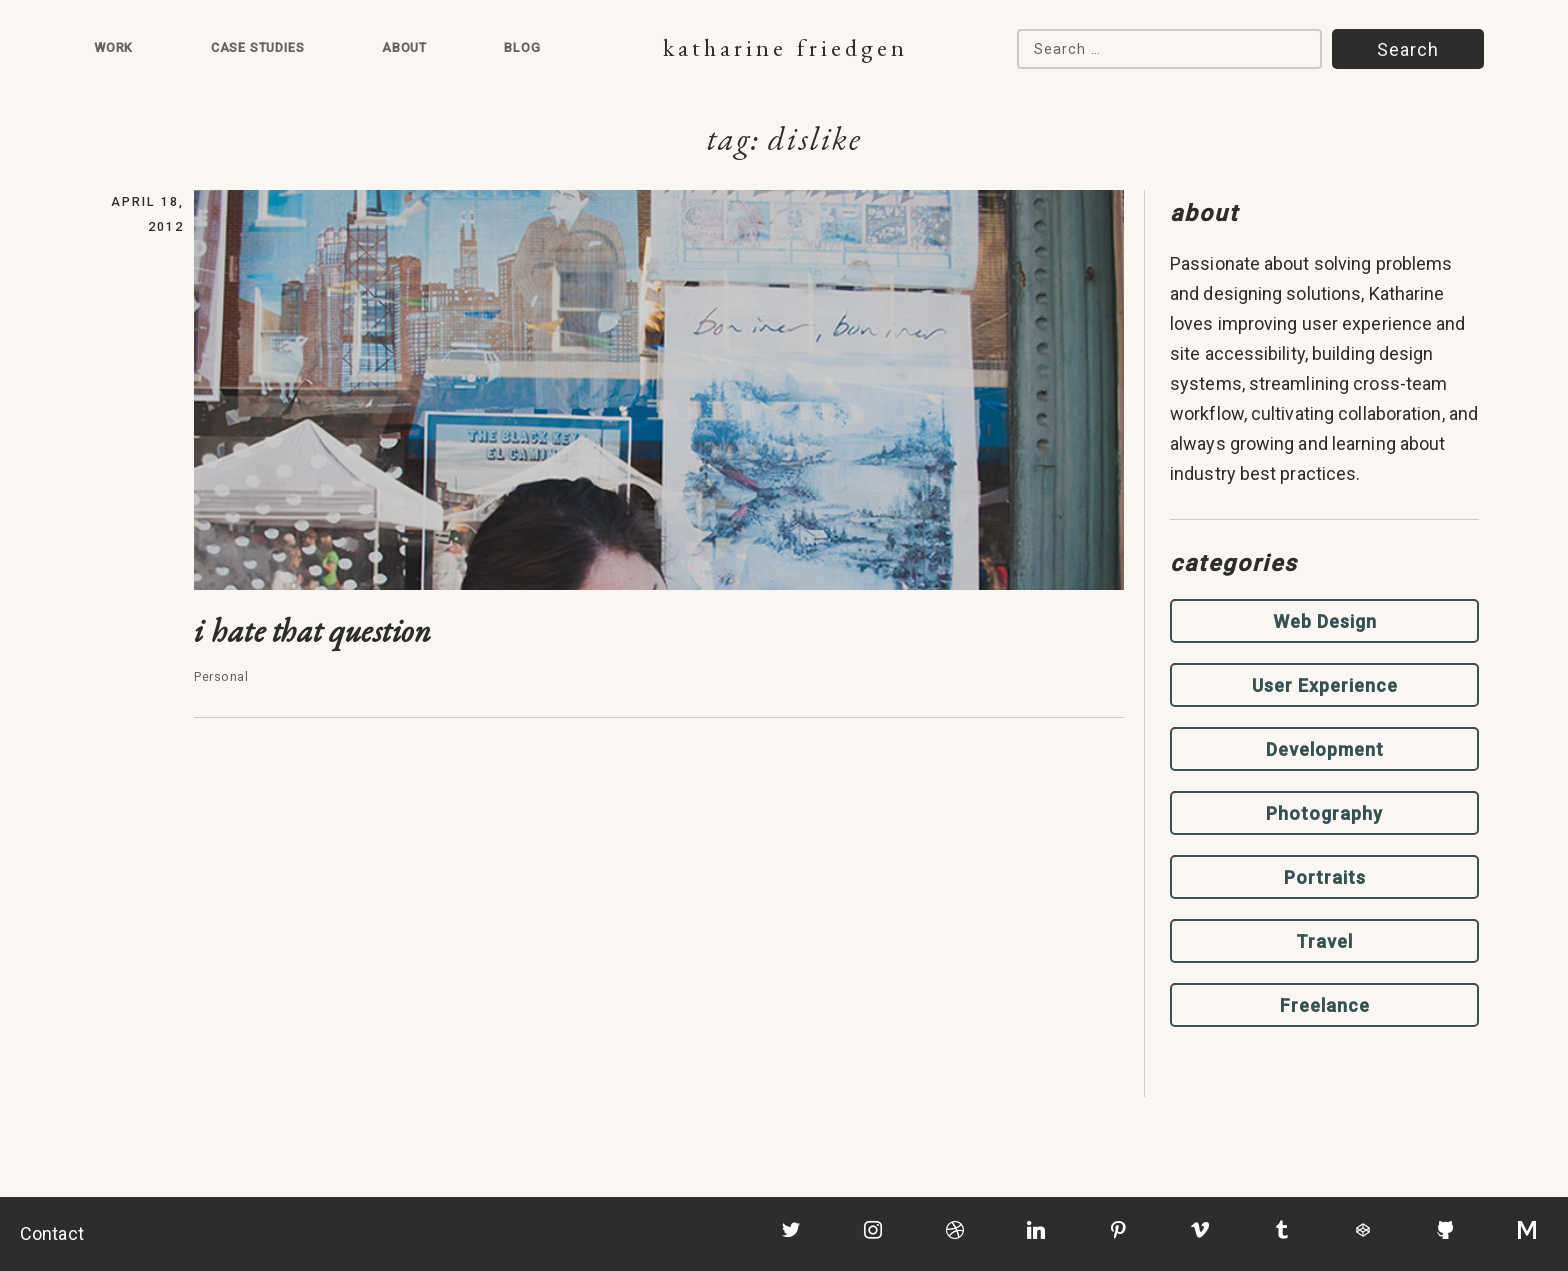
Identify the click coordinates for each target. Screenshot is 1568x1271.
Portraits (1325, 877)
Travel (1324, 941)
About (404, 47)
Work (113, 47)
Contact (52, 1233)
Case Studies (258, 47)
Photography (1324, 813)
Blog (522, 47)
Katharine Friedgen (785, 47)
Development (1325, 749)
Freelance (1325, 1005)
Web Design (1325, 621)
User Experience (1325, 685)
